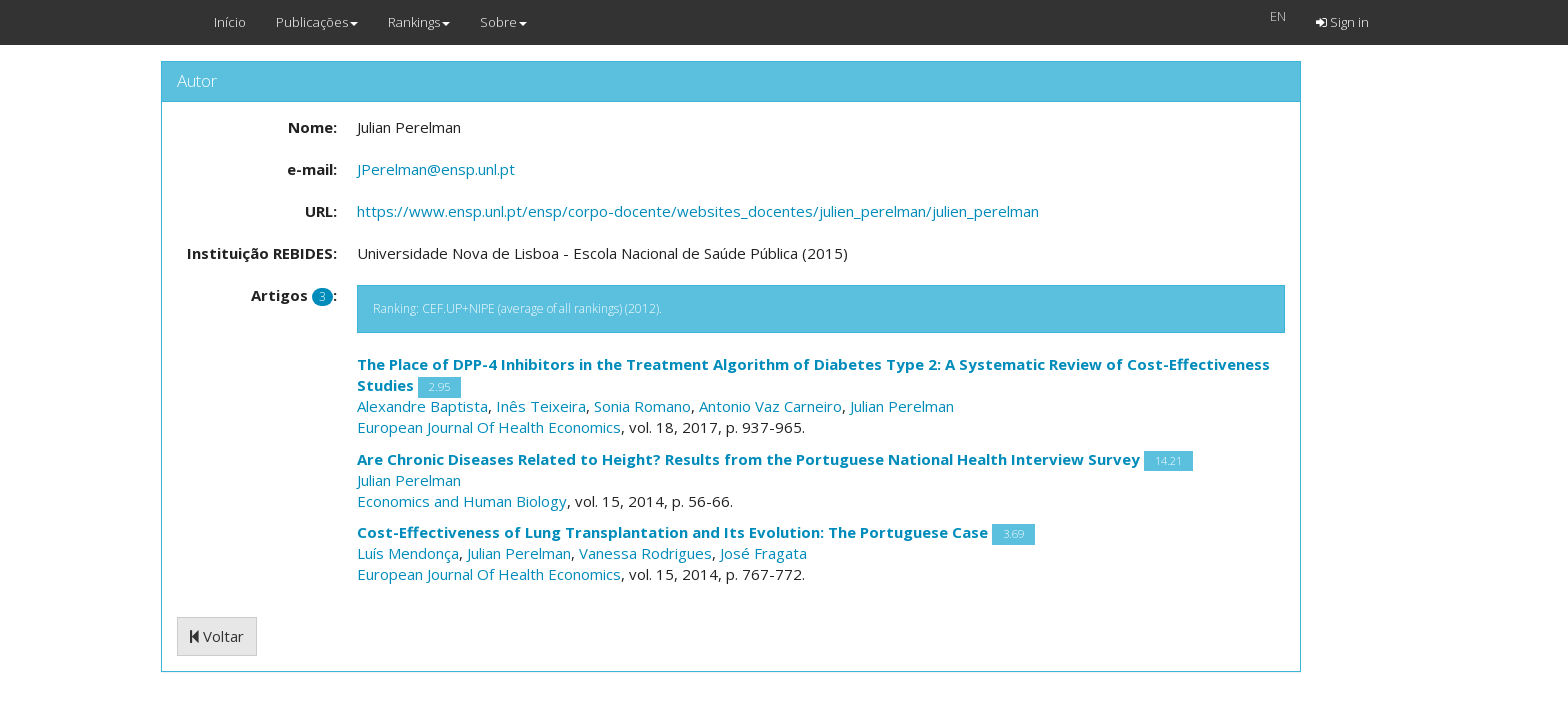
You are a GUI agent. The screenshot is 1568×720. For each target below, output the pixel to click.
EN (1278, 16)
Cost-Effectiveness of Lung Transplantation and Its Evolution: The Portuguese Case (672, 532)
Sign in (1342, 22)
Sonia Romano (642, 406)
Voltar (217, 636)
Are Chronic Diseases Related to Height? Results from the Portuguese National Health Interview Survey (748, 459)
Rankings (419, 22)
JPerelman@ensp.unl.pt (436, 169)
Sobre (503, 22)
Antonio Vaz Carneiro (770, 406)
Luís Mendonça (408, 553)
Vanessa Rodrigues (645, 553)
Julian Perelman (902, 406)
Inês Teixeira (541, 406)
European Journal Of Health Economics (489, 427)
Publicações (317, 22)
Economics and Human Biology (462, 501)
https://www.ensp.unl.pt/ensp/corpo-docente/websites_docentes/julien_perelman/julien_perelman (698, 211)
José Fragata (763, 553)
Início (230, 22)
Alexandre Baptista (422, 406)
